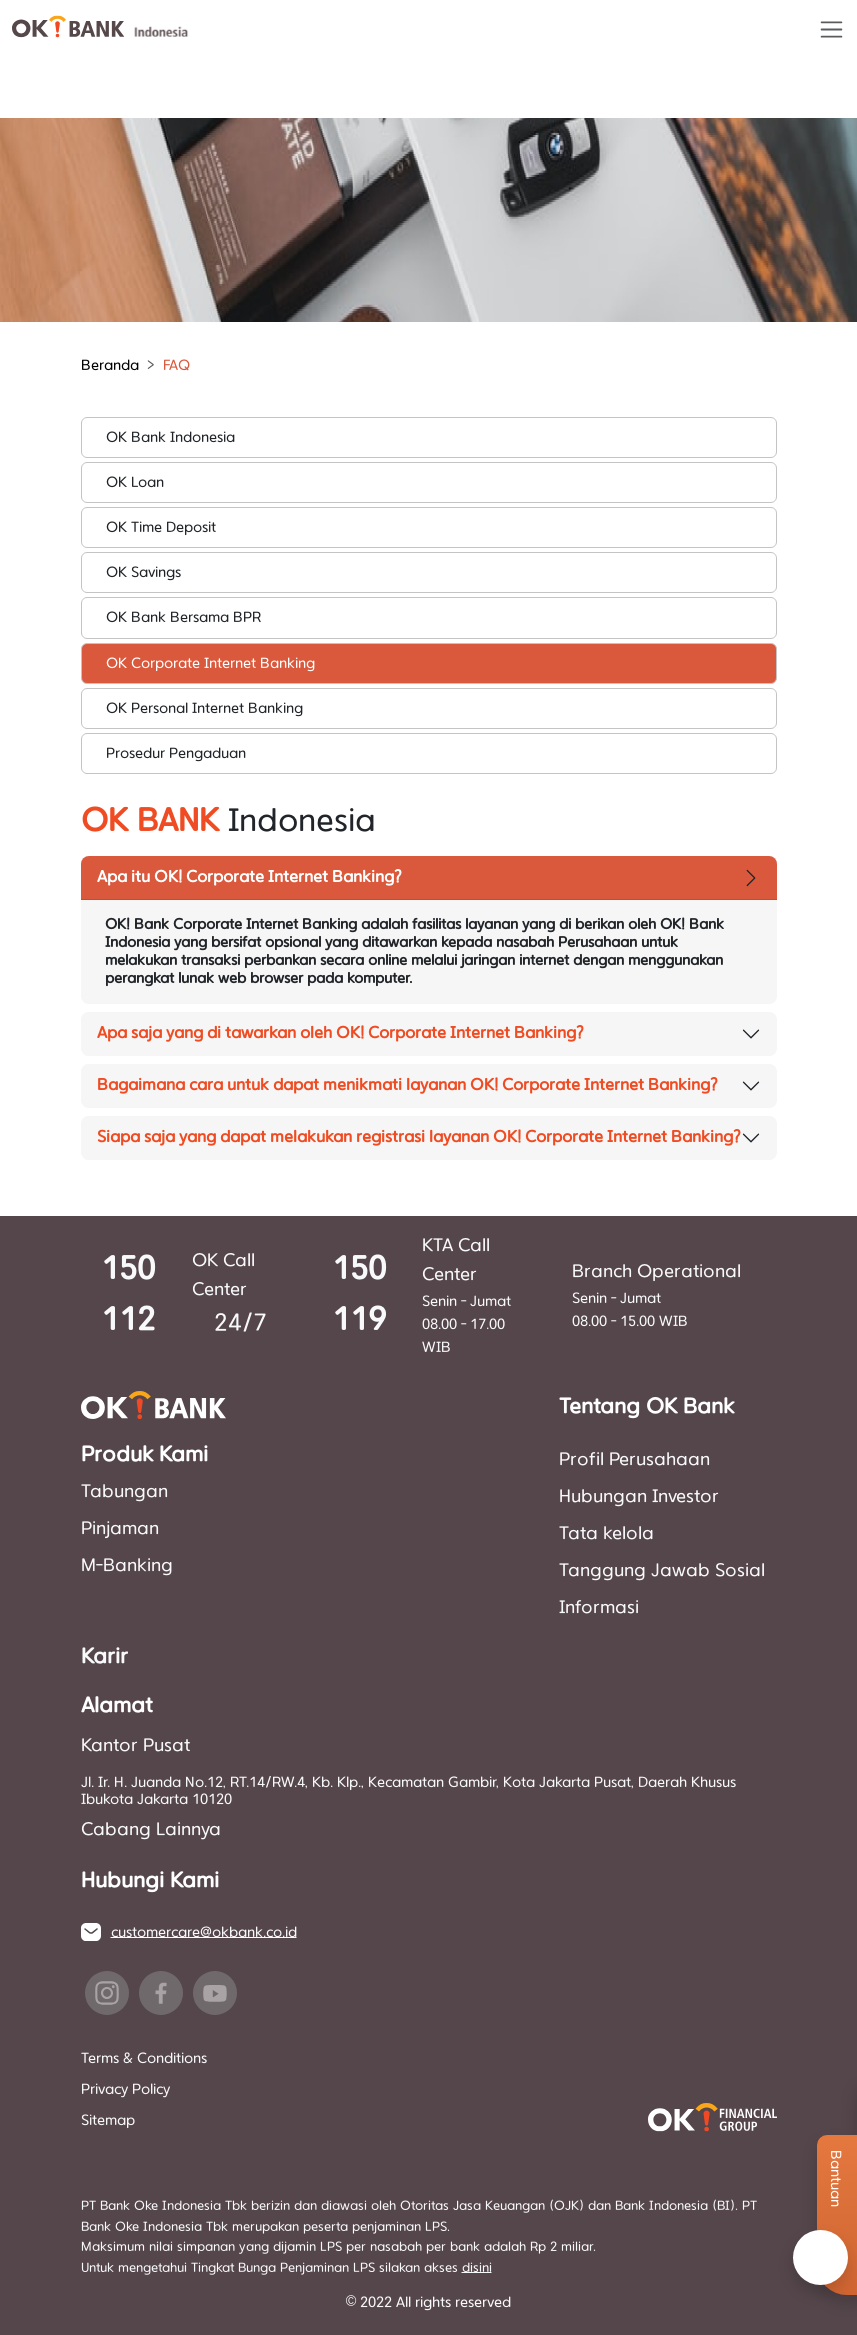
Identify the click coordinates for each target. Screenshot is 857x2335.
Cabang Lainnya (151, 1830)
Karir (104, 1657)
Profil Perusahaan (634, 1460)
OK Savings (143, 572)
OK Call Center (223, 1275)
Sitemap (108, 2120)
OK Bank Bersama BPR (183, 617)
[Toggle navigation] (831, 29)
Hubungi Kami (150, 1881)
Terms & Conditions (144, 2058)
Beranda (110, 365)
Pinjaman (120, 1529)
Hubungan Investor (639, 1497)
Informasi (599, 1608)
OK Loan (135, 482)
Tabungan (124, 1492)
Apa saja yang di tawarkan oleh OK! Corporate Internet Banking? (340, 1033)
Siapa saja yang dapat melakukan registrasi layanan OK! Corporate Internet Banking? (419, 1137)
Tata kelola (606, 1534)
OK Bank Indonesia (170, 437)
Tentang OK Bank (646, 1407)
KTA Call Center (456, 1260)
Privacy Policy (125, 2089)
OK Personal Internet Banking (204, 708)
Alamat (116, 1706)
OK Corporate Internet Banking (210, 663)
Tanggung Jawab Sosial (662, 1571)
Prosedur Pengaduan (176, 753)
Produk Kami (144, 1455)
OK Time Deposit (161, 527)
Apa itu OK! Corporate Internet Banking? (249, 877)
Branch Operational (656, 1272)
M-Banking (127, 1566)
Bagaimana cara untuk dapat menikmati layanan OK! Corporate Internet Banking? (407, 1085)
